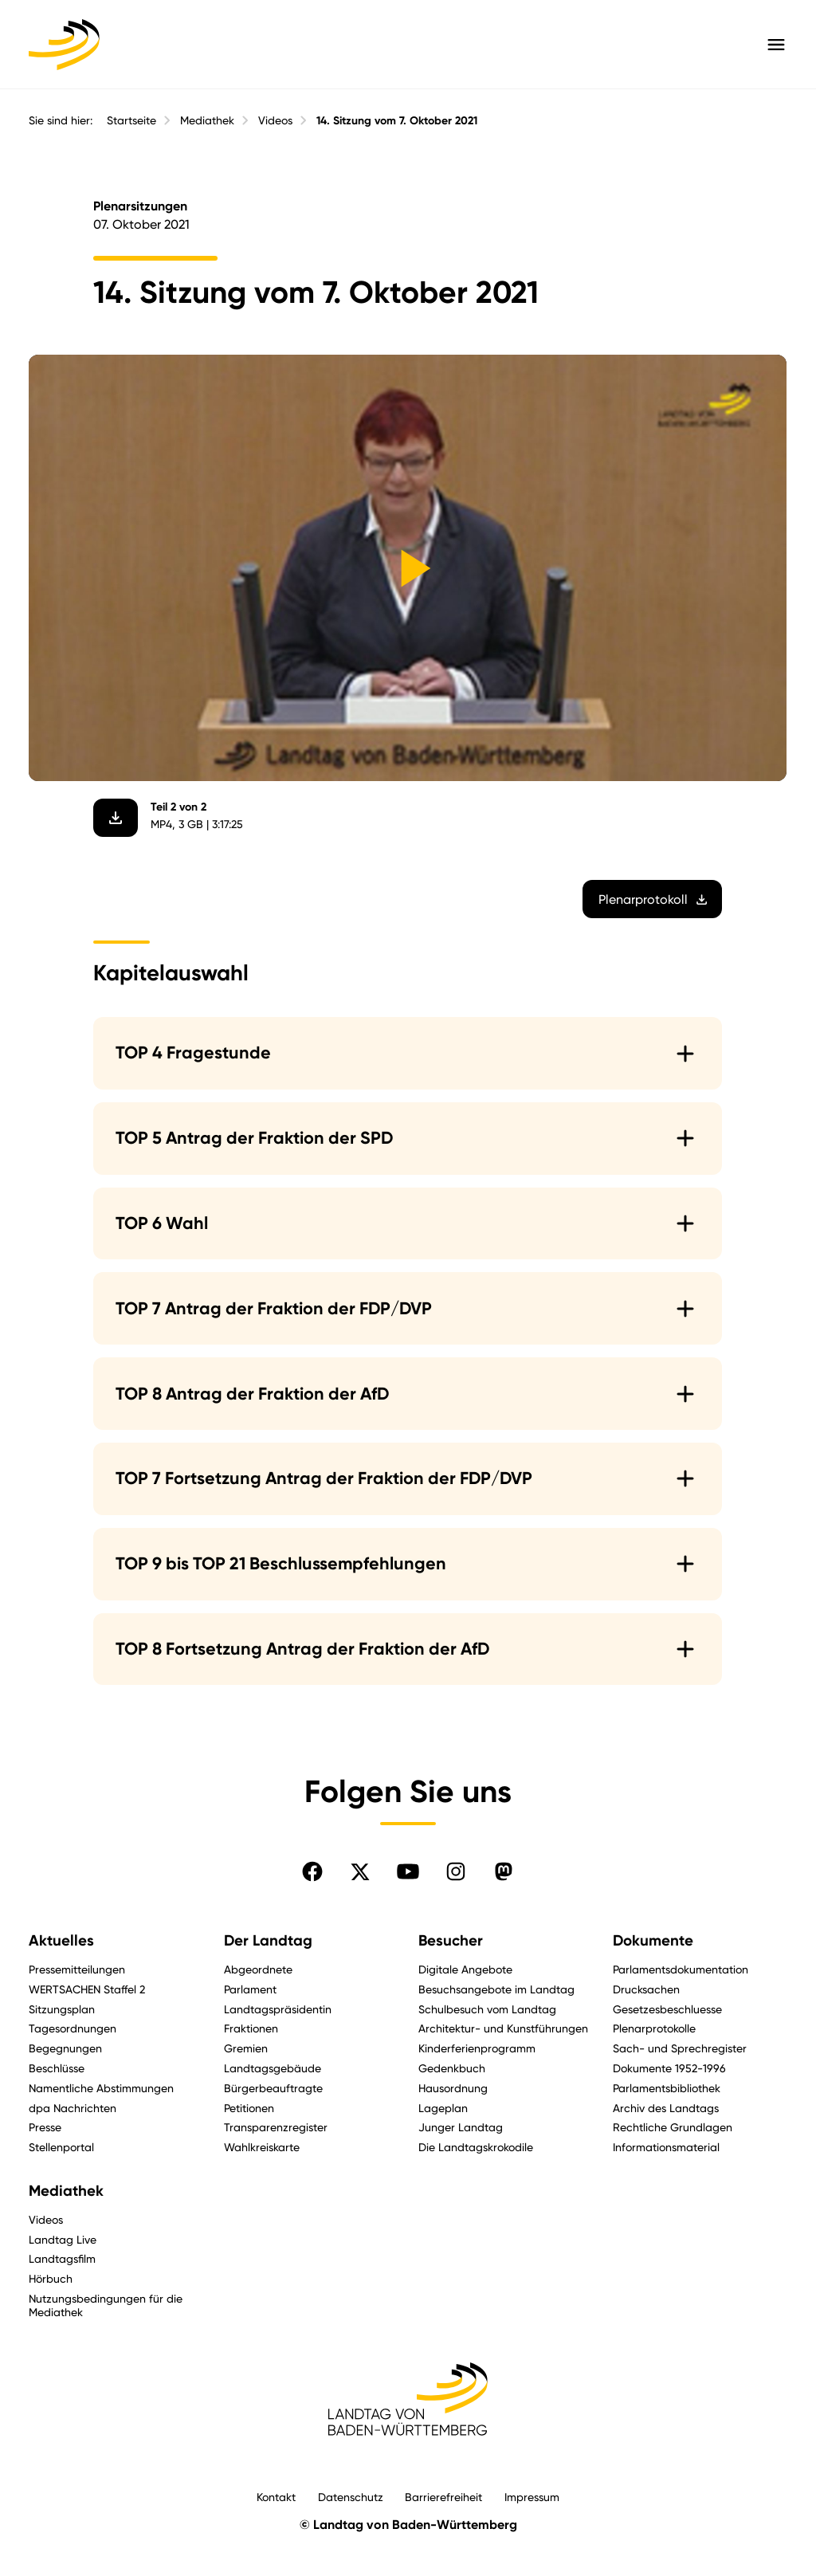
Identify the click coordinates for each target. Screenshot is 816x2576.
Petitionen (249, 2108)
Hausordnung (453, 2088)
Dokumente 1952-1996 (669, 2068)
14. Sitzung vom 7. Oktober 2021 (396, 121)
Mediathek (207, 120)
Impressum (531, 2496)
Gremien (246, 2048)
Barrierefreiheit (443, 2496)
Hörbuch (51, 2278)
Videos (275, 120)
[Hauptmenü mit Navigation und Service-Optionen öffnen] (776, 44)
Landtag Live (62, 2239)
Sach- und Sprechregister (680, 2048)
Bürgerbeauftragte (273, 2088)
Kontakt (276, 2496)
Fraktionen (251, 2028)
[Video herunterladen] (116, 817)
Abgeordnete (258, 1969)
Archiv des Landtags (666, 2108)
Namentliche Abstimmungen (101, 2088)
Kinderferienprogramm (477, 2048)
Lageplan (443, 2108)
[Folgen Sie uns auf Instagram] (455, 1871)
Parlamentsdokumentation (680, 1969)
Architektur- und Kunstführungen (503, 2028)
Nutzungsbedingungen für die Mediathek (105, 2305)
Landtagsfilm (62, 2258)
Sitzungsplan (62, 2009)
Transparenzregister (276, 2127)
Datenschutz (350, 2496)
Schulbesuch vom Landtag (487, 2009)
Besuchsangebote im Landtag (496, 1989)
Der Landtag (268, 1941)
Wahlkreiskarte (262, 2147)
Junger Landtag (460, 2127)
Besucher (450, 1941)
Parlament (250, 1989)
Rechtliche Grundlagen (672, 2127)
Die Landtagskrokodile (475, 2147)
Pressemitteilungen (77, 1969)
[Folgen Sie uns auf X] (360, 1871)
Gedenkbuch (451, 2068)
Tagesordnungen (72, 2028)
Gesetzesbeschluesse (667, 2009)
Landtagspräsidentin (278, 2009)
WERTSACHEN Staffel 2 (87, 1989)
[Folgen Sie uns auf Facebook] (312, 1871)
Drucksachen (646, 1989)
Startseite (131, 120)
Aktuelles (61, 1941)
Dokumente (653, 1941)
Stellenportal (61, 2147)
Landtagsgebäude (272, 2068)
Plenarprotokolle (654, 2028)
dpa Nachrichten (72, 2108)
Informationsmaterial (666, 2147)
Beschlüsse (56, 2068)
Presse (45, 2127)
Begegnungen (65, 2048)
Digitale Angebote (465, 1969)
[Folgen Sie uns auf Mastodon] (503, 1871)
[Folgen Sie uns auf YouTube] (408, 1871)
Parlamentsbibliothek (666, 2088)
